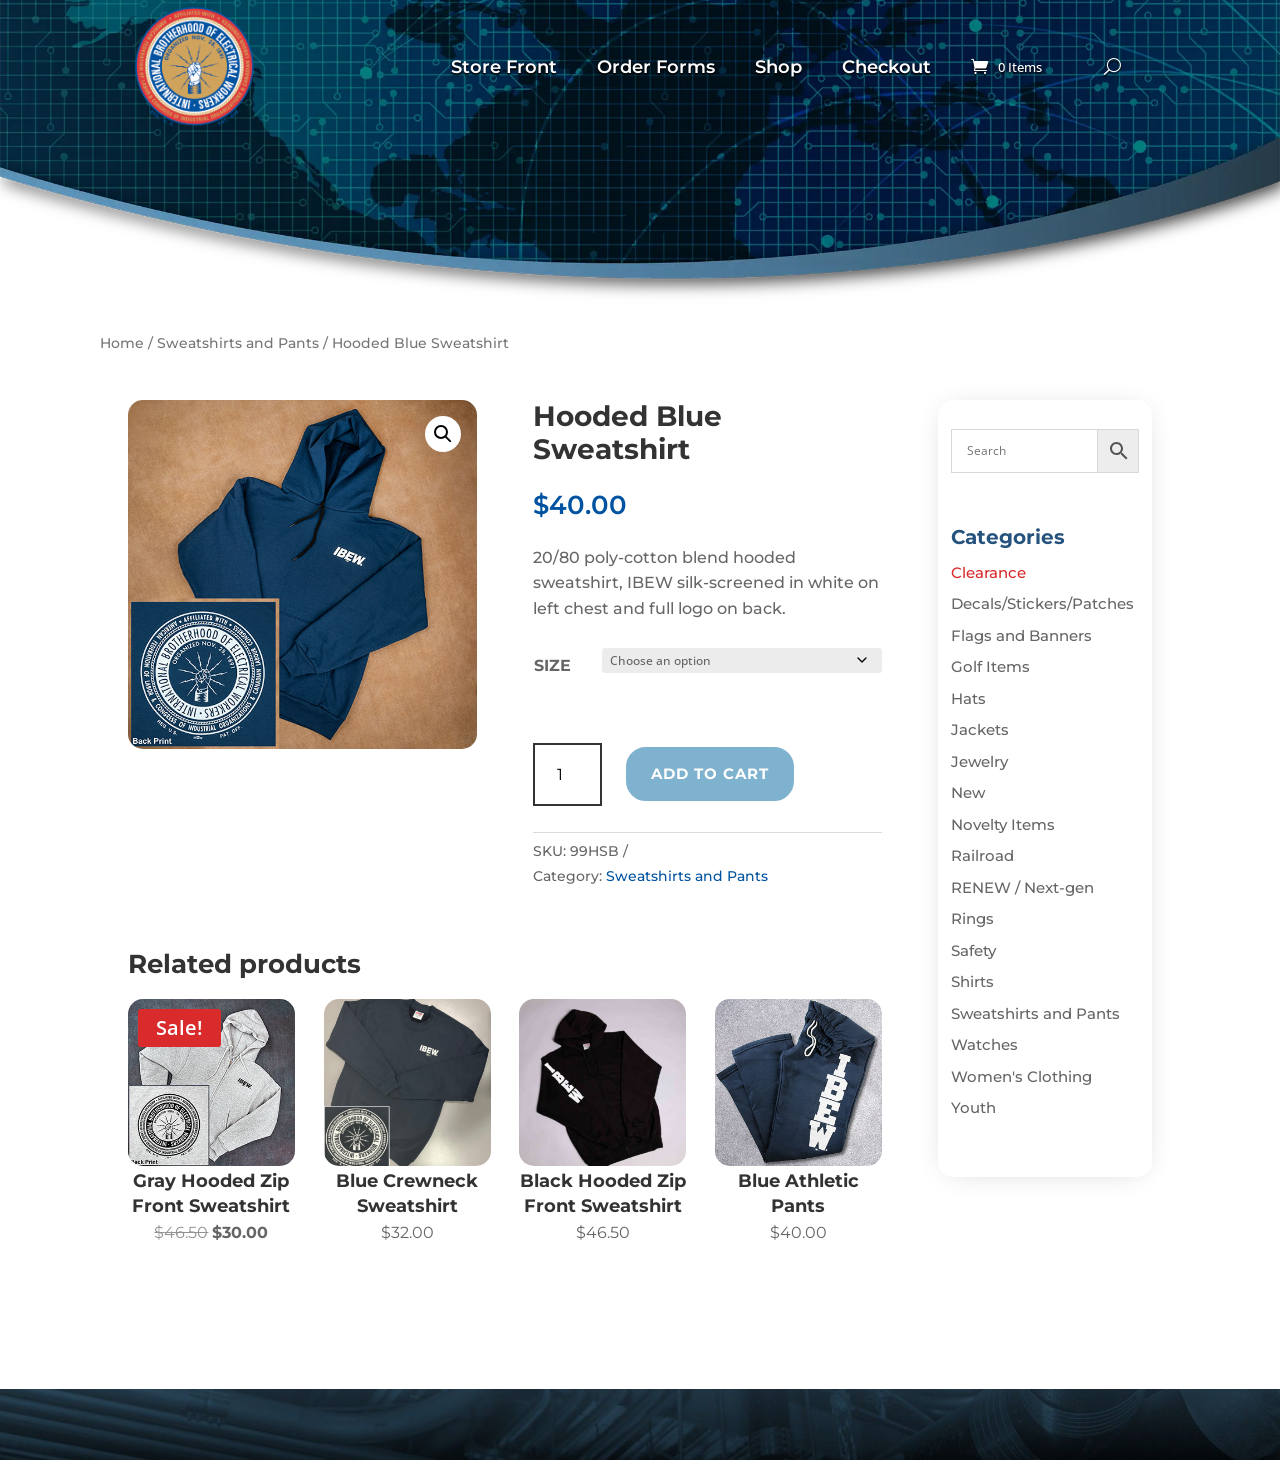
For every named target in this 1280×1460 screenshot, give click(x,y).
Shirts (972, 981)
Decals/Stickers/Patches (1042, 603)
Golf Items (990, 666)
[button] (443, 434)
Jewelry (979, 761)
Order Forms (656, 67)
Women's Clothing (1021, 1076)
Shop (778, 67)
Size (552, 665)
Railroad (982, 855)
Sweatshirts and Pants (238, 343)
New (968, 792)
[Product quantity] (567, 774)
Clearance (988, 572)
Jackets (980, 729)
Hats (968, 698)
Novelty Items (1003, 824)
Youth (973, 1107)
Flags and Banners (1021, 635)
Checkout (886, 67)
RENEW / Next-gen (1022, 887)
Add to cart (710, 773)
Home (122, 343)
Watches (984, 1044)
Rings (972, 918)
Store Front (504, 67)
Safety (973, 950)
